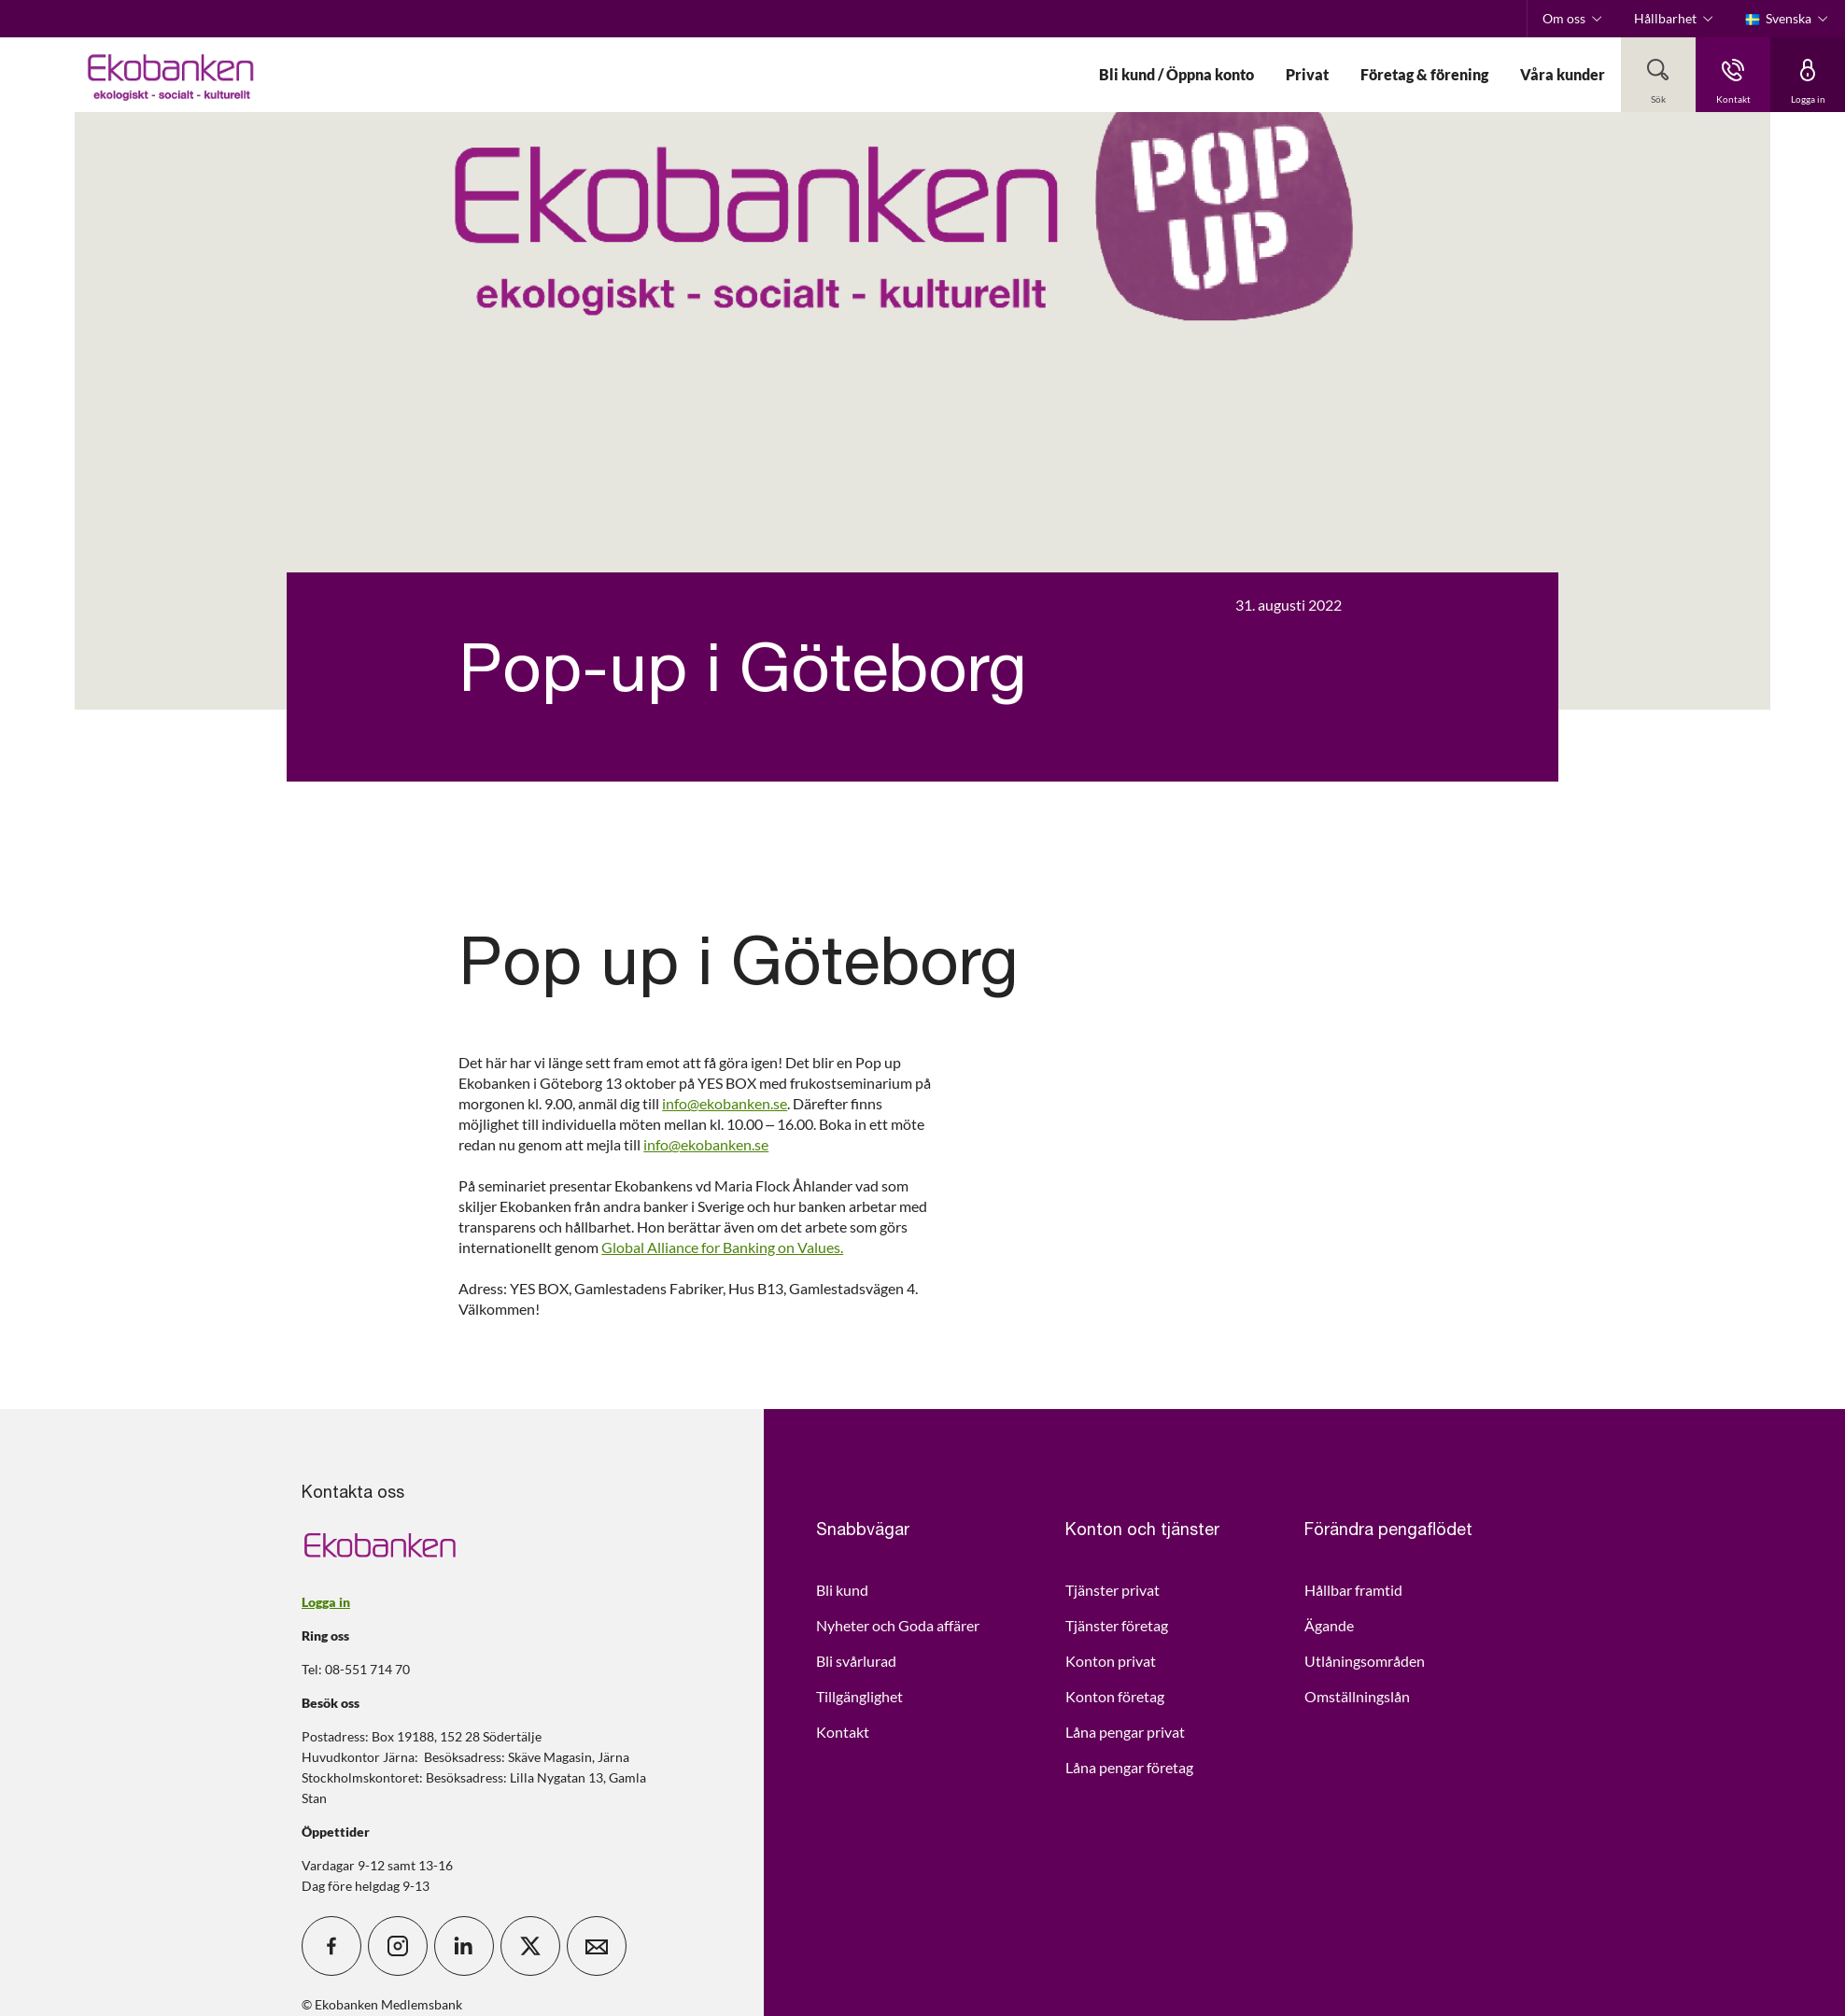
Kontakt (842, 1732)
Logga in (326, 1602)
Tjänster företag (1116, 1625)
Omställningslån (1357, 1696)
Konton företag (1114, 1696)
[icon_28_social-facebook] (331, 1946)
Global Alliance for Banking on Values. (722, 1247)
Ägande (1329, 1625)
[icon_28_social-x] (530, 1946)
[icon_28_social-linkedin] (464, 1946)
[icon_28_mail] (597, 1946)
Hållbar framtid (1353, 1590)
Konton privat (1110, 1661)
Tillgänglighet (859, 1696)
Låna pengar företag (1129, 1767)
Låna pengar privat (1125, 1732)
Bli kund (842, 1590)
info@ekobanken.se (724, 1103)
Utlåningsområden (1364, 1661)
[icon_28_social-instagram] (398, 1946)
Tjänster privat (1112, 1590)
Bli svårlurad (856, 1661)
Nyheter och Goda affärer (897, 1625)
